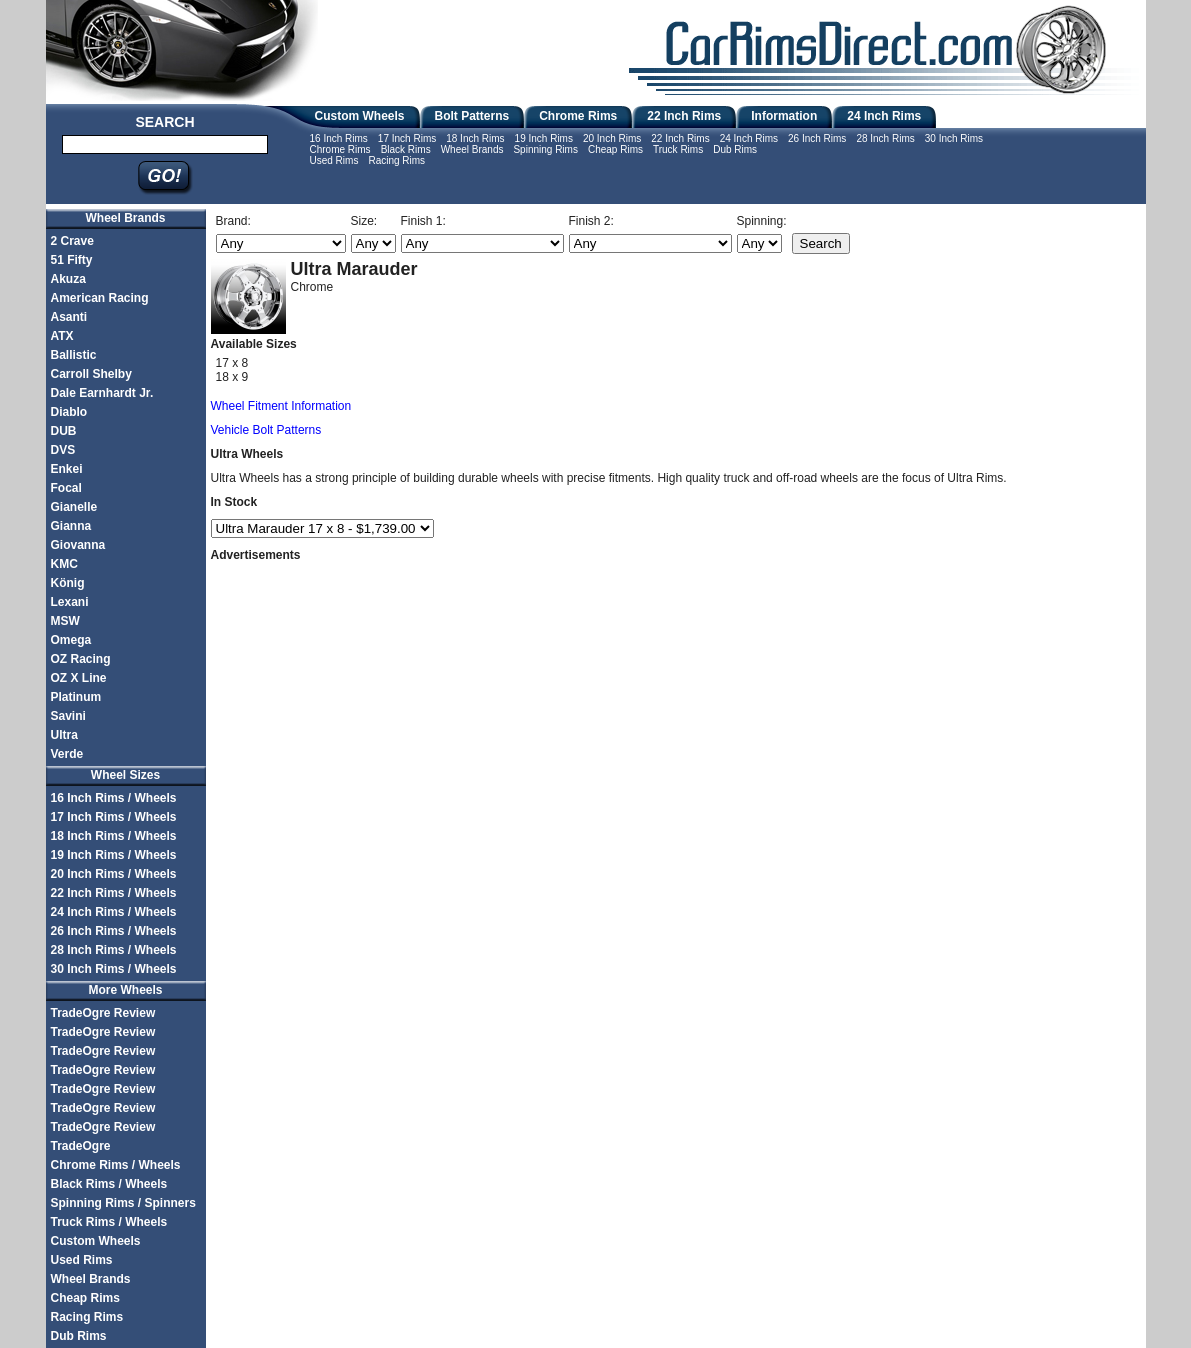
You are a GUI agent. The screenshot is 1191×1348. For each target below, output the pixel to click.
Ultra (64, 735)
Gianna (71, 526)
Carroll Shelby (91, 374)
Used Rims (334, 160)
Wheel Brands (472, 149)
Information (784, 116)
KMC (64, 564)
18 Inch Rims (475, 138)
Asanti (69, 317)
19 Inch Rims (544, 138)
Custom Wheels (360, 116)
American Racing (100, 298)
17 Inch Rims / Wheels (114, 817)
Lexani (70, 602)
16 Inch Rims (339, 138)
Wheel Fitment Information (281, 406)
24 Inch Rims (884, 116)
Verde (67, 754)
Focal (66, 488)
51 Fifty (72, 260)
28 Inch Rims (885, 138)
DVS (63, 450)
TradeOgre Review (103, 1013)
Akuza (68, 279)
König (68, 583)
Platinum (76, 697)
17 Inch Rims (407, 138)
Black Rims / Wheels (109, 1184)
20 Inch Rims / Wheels (114, 874)
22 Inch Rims (684, 116)
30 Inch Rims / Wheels (114, 969)
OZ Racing (81, 659)
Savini (68, 716)
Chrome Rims (578, 116)
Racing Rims (396, 160)
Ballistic (74, 355)
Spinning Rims (545, 149)
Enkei (67, 469)
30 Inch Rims (954, 138)
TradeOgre (81, 1146)
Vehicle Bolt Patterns (266, 430)
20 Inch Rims (612, 138)
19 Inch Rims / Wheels (114, 855)
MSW (65, 621)
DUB (64, 431)
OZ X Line (79, 678)
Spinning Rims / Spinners (123, 1203)
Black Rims (406, 149)
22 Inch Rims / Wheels (114, 893)
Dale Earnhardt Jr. (102, 393)
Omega (71, 640)
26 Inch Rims (817, 138)
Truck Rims (678, 149)
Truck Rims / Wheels (109, 1222)
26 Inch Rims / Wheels (114, 931)
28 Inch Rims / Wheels (114, 950)
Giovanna (78, 545)
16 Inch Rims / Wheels (114, 798)
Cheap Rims (615, 149)
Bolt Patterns (472, 116)
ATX (62, 336)
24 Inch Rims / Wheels (114, 912)
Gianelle (74, 507)
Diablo (69, 412)
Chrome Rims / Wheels (116, 1165)
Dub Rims (735, 149)
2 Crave (72, 241)
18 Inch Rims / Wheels (114, 836)
